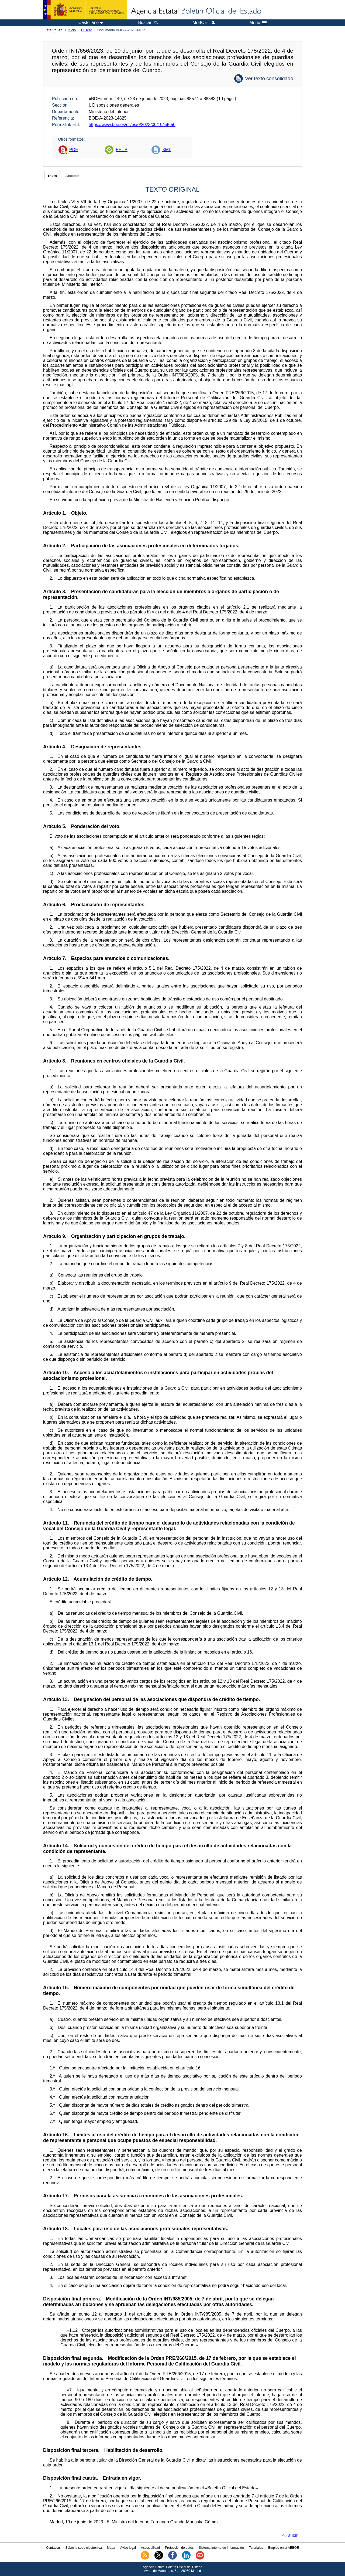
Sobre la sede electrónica (83, 2548)
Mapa (111, 2548)
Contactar (53, 2548)
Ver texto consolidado (269, 78)
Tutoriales (256, 2548)
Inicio (72, 30)
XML (166, 149)
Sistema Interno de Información (221, 2548)
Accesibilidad (150, 2548)
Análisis (72, 176)
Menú (258, 23)
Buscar (86, 30)
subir (293, 2535)
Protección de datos (179, 2548)
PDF (73, 149)
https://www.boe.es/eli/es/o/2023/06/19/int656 (132, 124)
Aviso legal (128, 2548)
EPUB (121, 149)
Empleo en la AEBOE (283, 2548)
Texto (52, 176)
